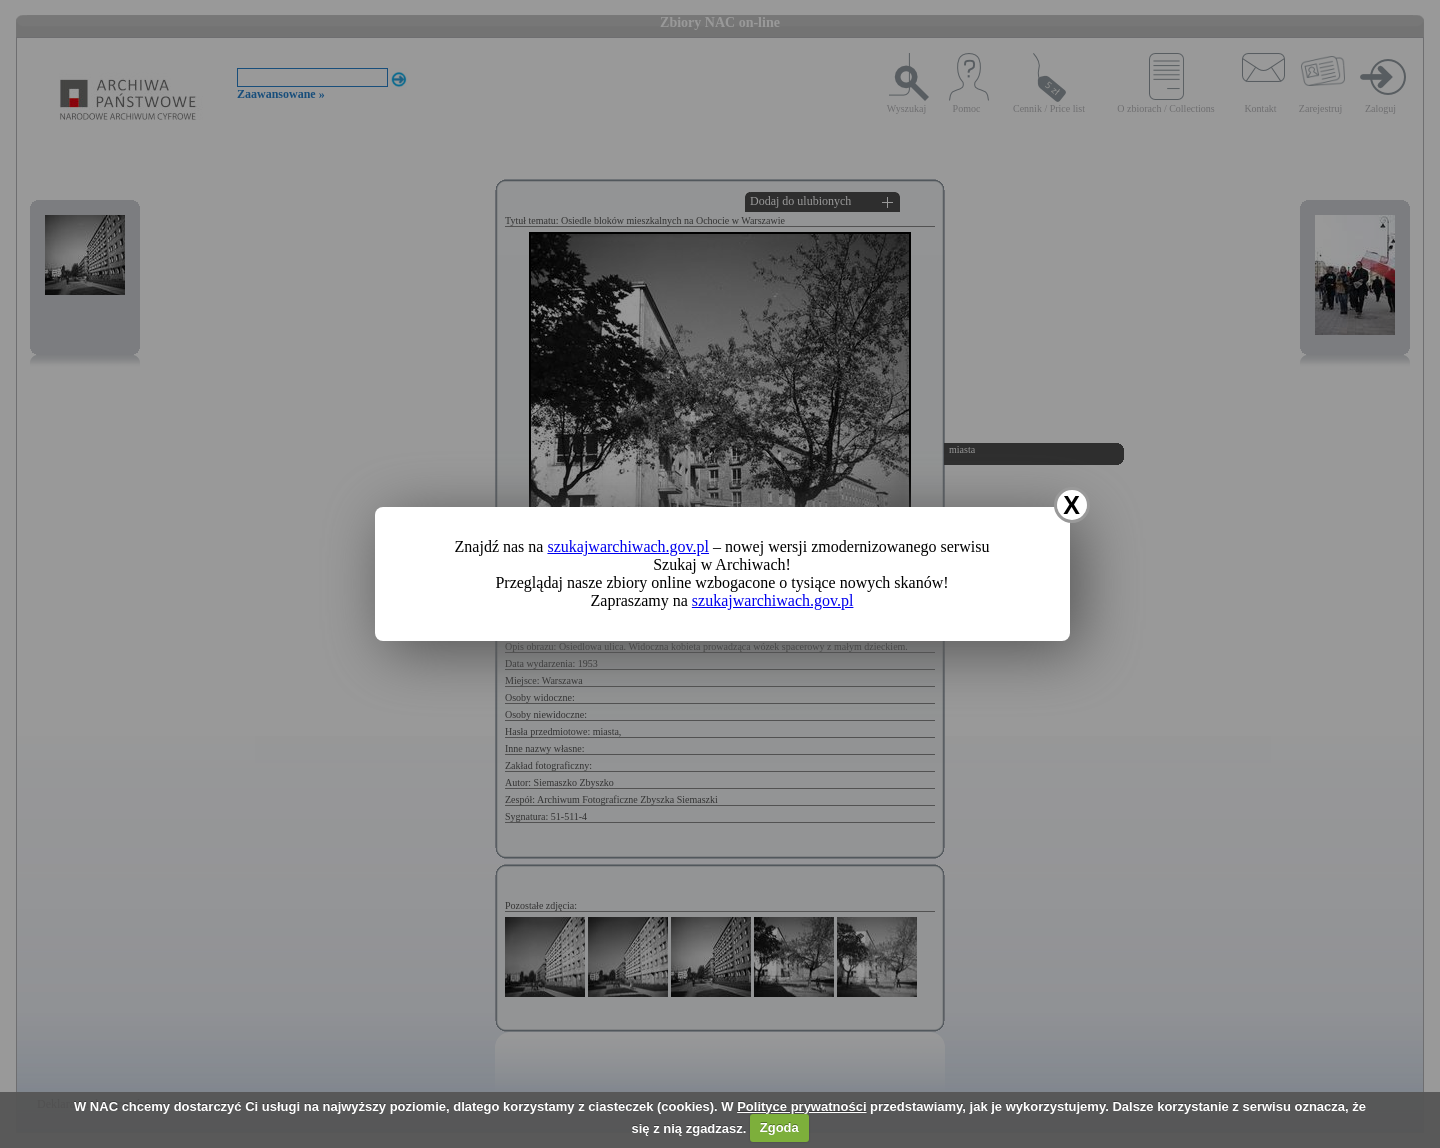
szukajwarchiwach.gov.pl (628, 546)
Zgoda (779, 1127)
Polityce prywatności (801, 1106)
